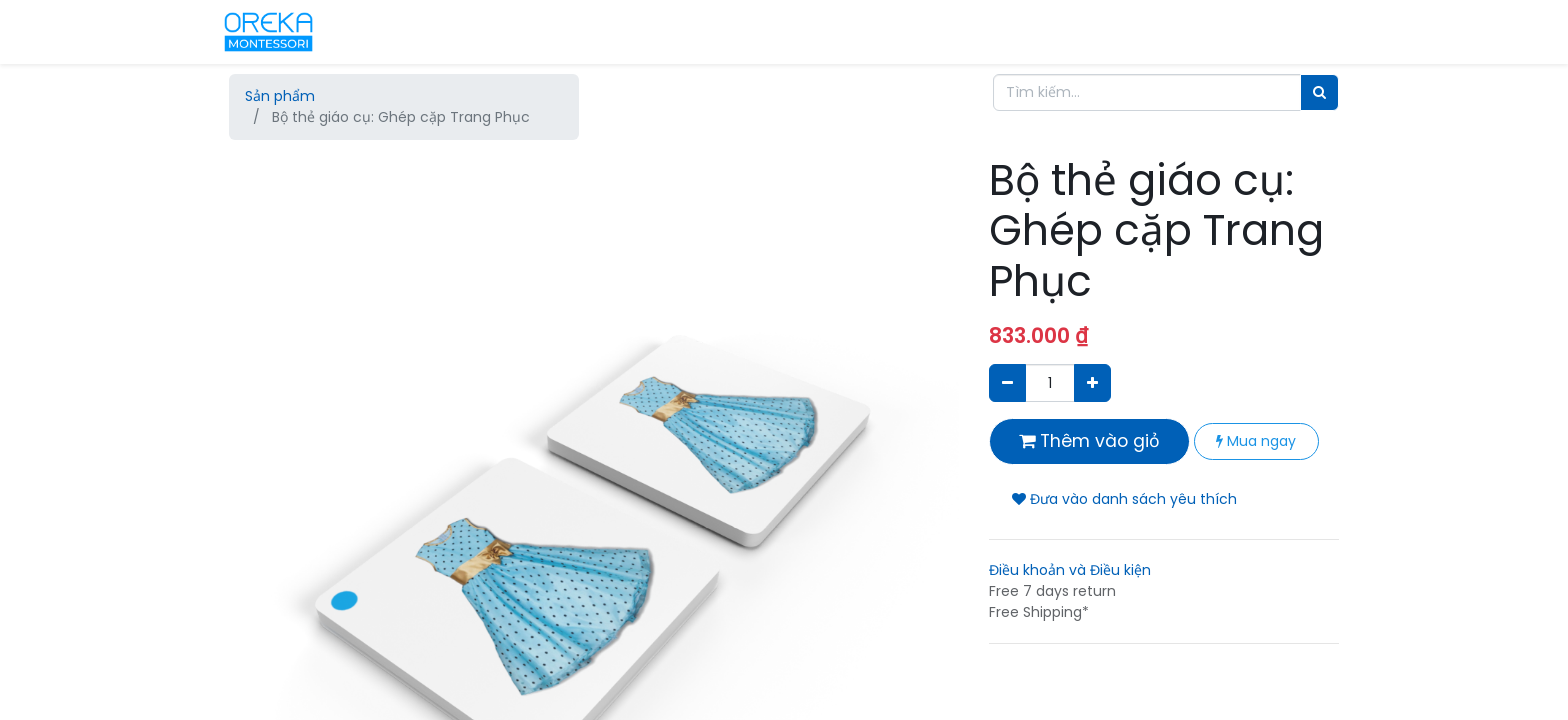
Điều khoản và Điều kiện (1070, 570)
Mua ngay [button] (1256, 441)
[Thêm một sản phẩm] (1092, 382)
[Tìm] (1319, 92)
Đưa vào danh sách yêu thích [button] (1124, 499)
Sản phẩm (280, 96)
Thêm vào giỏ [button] (1089, 441)
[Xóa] (1007, 382)
